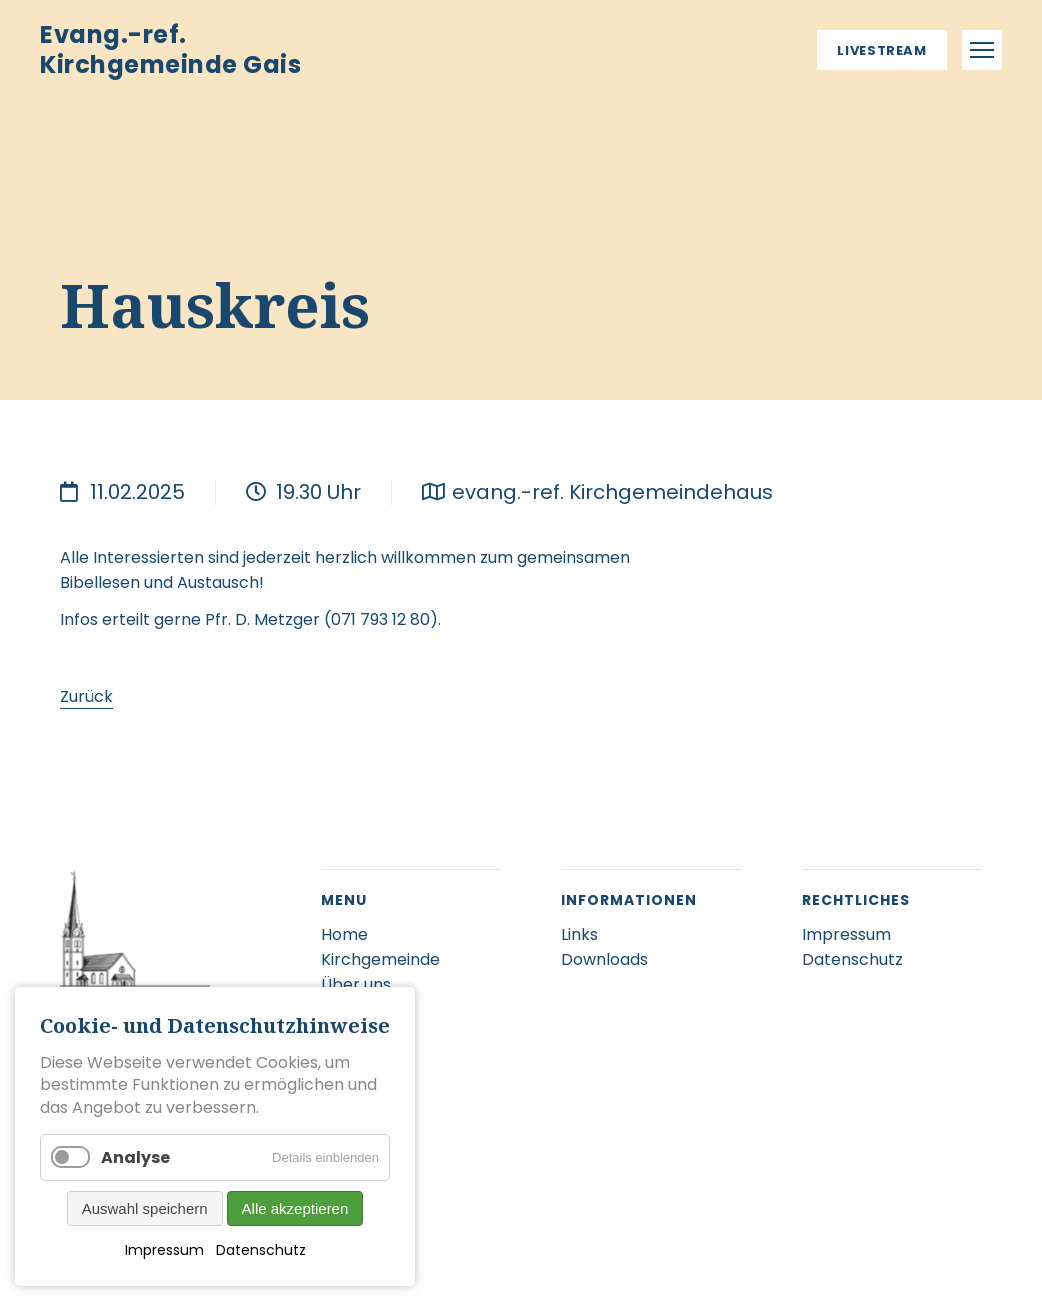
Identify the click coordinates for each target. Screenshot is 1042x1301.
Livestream (882, 50)
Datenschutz (261, 1250)
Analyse (135, 1157)
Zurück (86, 696)
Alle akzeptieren (295, 1208)
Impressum (164, 1250)
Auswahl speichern (145, 1208)
